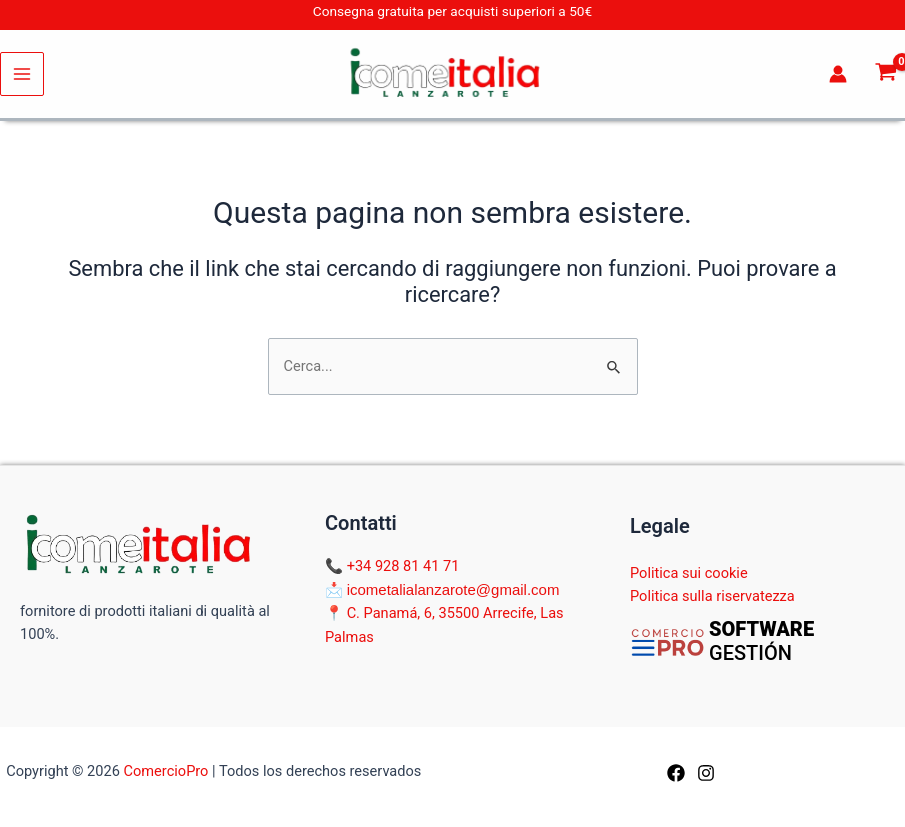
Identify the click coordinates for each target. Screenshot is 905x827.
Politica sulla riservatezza (712, 596)
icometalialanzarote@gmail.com (453, 589)
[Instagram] (706, 773)
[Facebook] (676, 773)
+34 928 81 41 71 (403, 566)
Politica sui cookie (689, 573)
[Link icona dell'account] (838, 74)
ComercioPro (166, 771)
